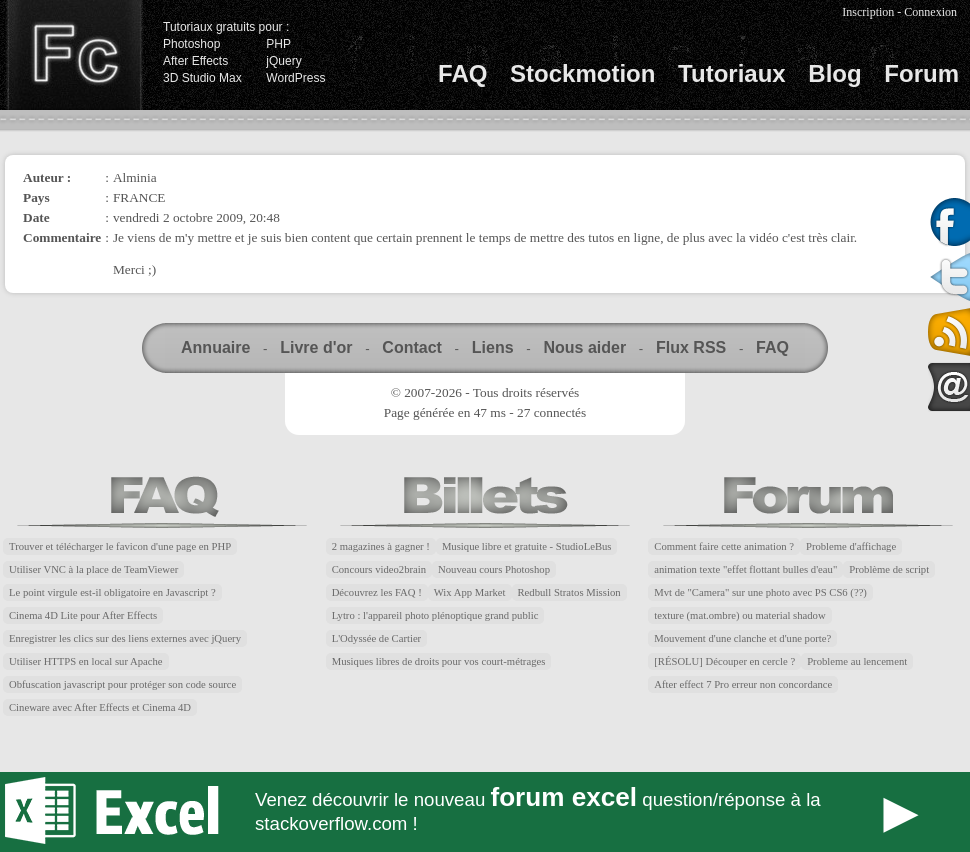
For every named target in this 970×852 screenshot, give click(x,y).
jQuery (283, 61)
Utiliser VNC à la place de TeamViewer (93, 569)
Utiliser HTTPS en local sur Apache (86, 661)
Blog (834, 73)
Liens (493, 347)
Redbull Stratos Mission (569, 592)
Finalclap (74, 55)
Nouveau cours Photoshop (494, 569)
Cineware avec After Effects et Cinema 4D (100, 707)
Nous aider (584, 347)
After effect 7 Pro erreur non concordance (743, 684)
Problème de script (889, 569)
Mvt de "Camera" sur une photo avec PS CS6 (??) (760, 592)
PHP (278, 44)
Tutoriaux (732, 73)
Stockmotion (582, 73)
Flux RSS (691, 347)
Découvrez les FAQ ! (377, 592)
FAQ (462, 73)
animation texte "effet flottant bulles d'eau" (745, 569)
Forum (921, 73)
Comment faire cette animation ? (724, 546)
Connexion (930, 12)
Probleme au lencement (857, 661)
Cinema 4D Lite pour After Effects (83, 615)
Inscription (868, 12)
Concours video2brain (379, 569)
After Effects (195, 61)
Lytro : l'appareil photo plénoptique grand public (435, 615)
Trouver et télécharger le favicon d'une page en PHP (120, 546)
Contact (412, 347)
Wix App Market (470, 592)
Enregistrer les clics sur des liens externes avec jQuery (125, 638)
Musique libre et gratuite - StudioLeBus (527, 546)
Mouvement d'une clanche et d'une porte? (742, 638)
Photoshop (191, 44)
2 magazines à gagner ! (381, 546)
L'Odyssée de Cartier (377, 638)
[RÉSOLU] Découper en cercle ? (724, 661)
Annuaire (215, 347)
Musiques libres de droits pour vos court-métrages (439, 661)
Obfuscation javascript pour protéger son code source (122, 684)
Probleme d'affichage (851, 546)
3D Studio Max (202, 78)
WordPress (295, 78)
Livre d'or (316, 347)
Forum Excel (485, 812)
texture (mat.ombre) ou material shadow (739, 615)
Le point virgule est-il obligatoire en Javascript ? (112, 592)
